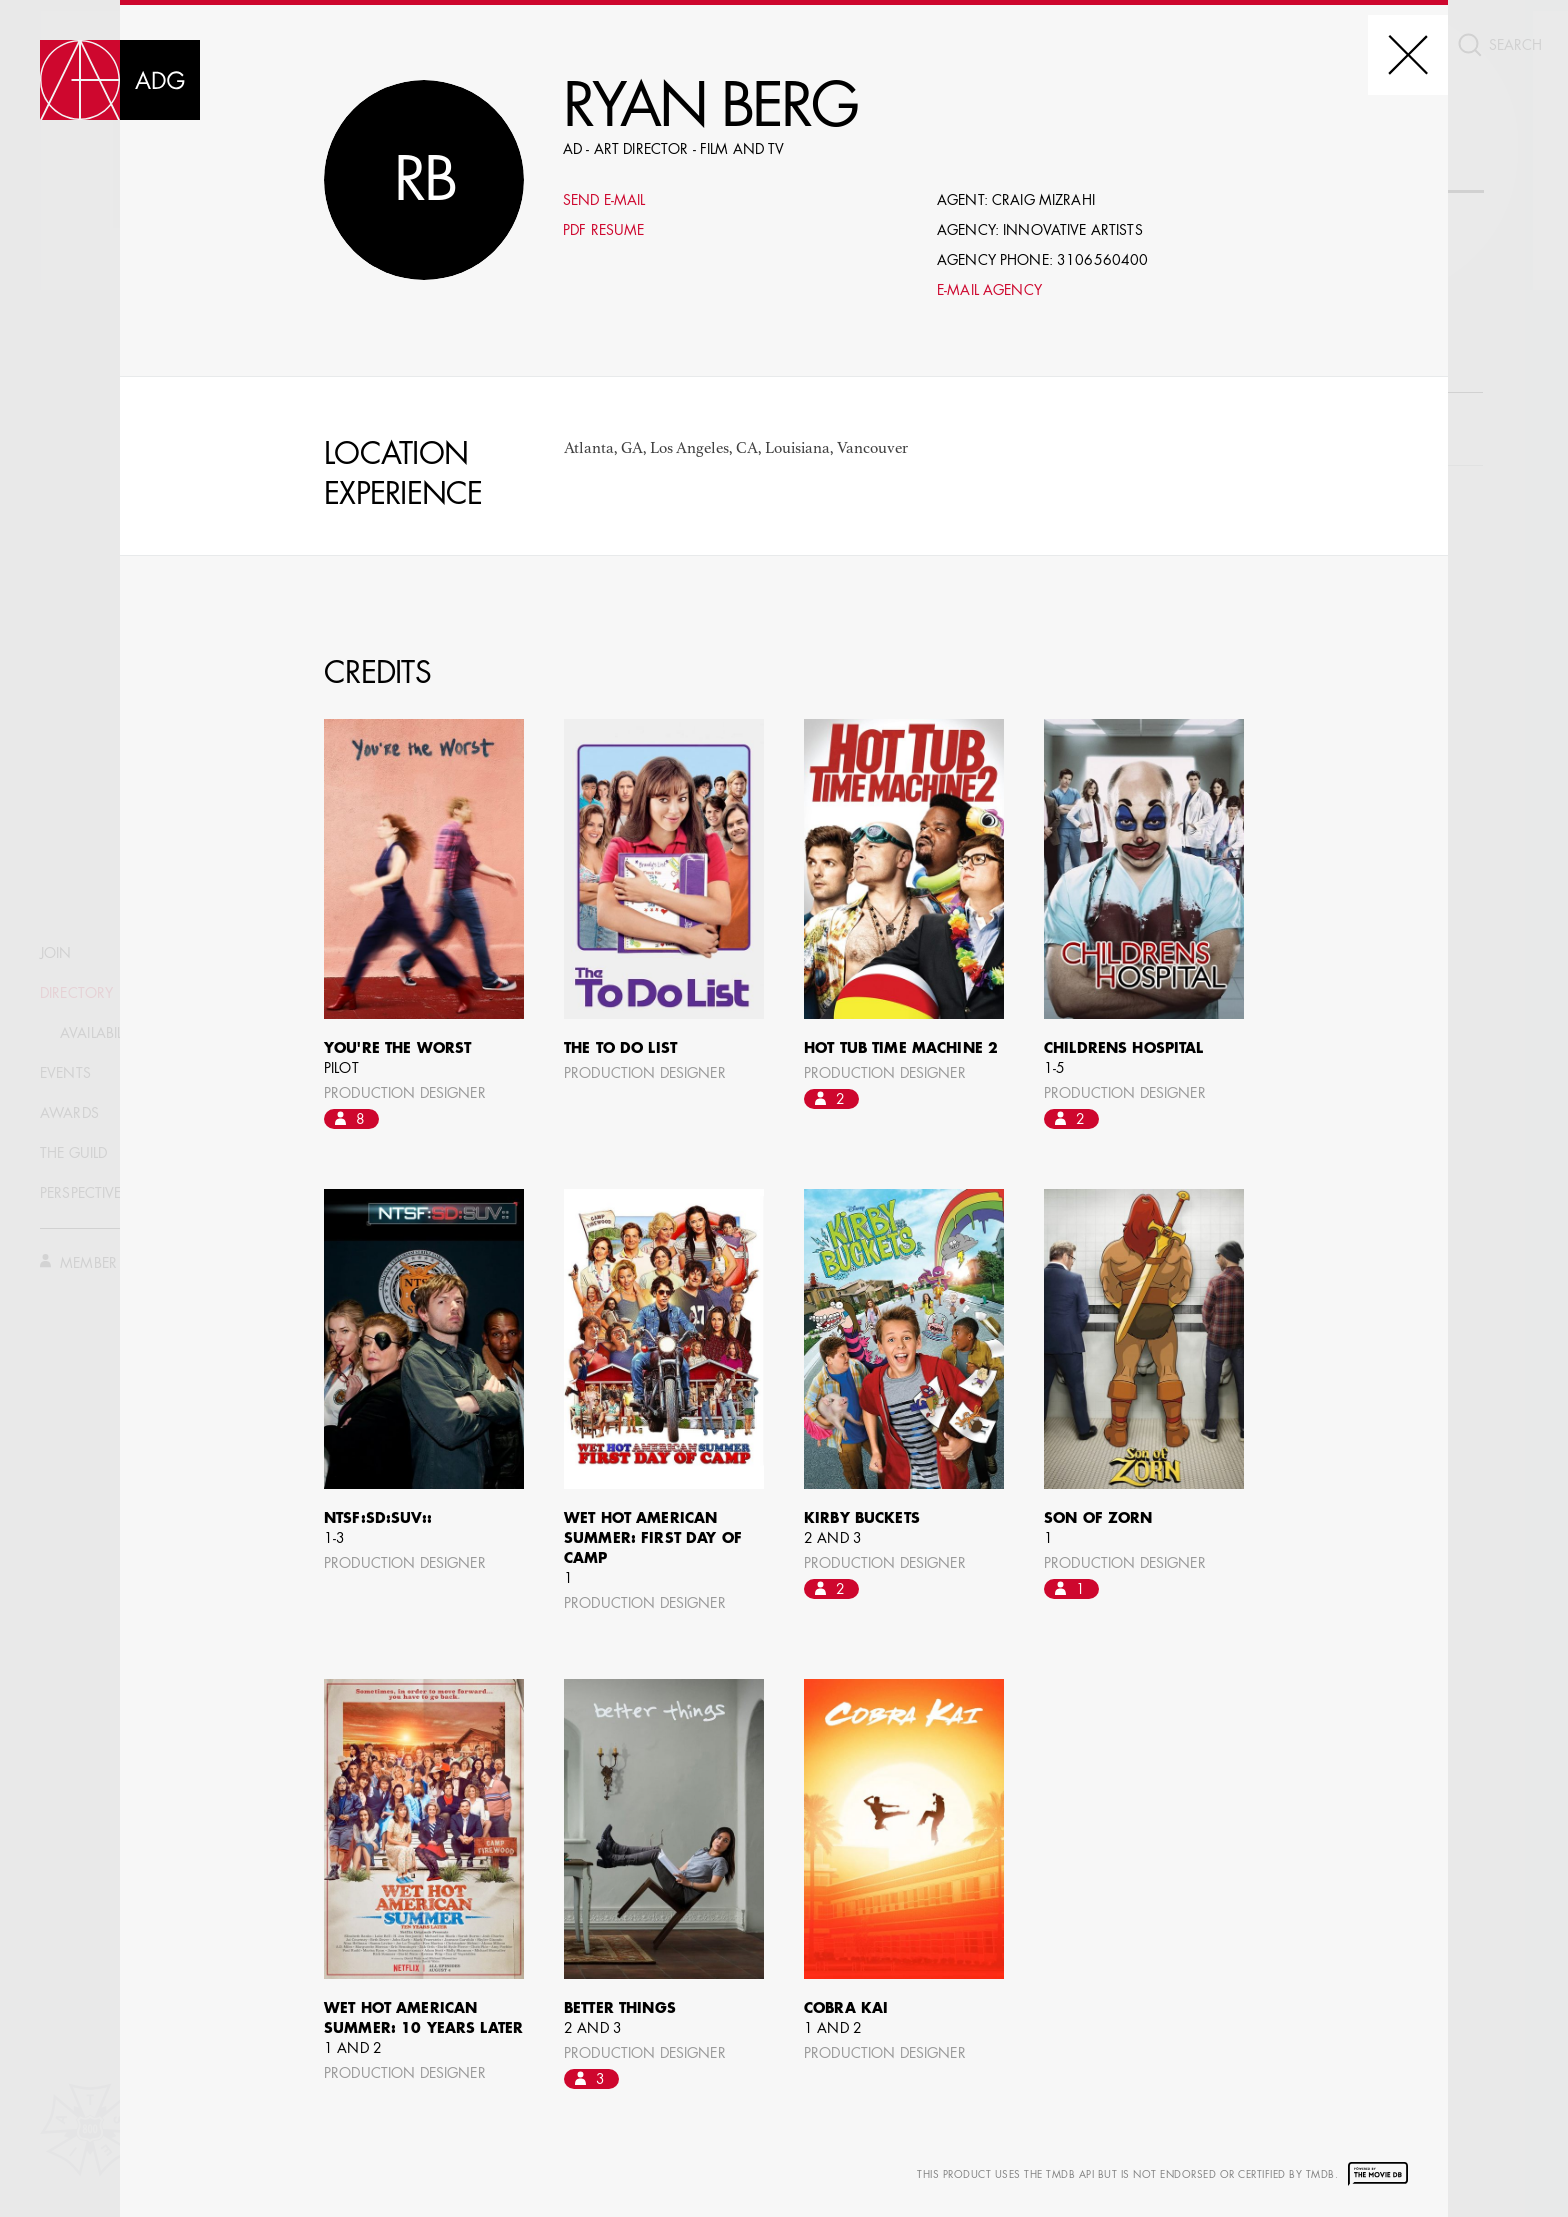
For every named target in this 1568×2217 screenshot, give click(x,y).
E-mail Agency (989, 291)
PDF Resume (603, 231)
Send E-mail (604, 201)
